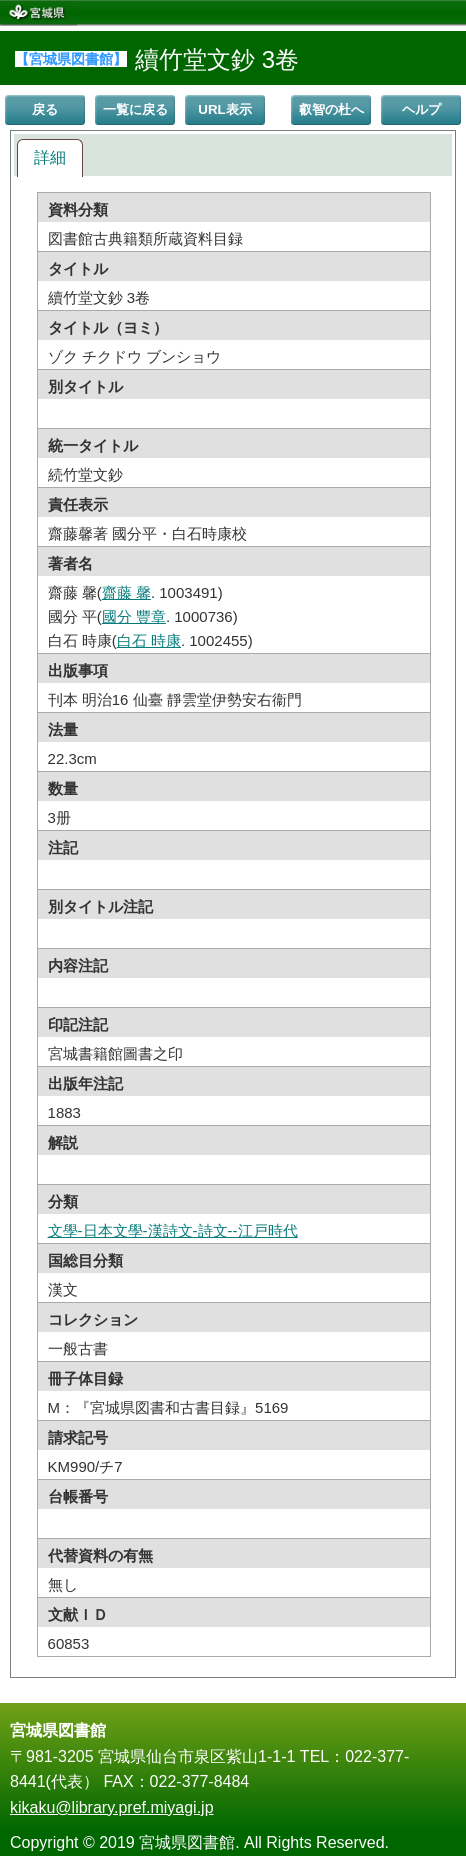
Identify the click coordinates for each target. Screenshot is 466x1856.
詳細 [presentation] (50, 157)
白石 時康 (149, 640)
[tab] (50, 158)
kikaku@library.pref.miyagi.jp (112, 1807)
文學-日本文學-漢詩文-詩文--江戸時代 (173, 1230)
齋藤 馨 (126, 592)
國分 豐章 (134, 616)
